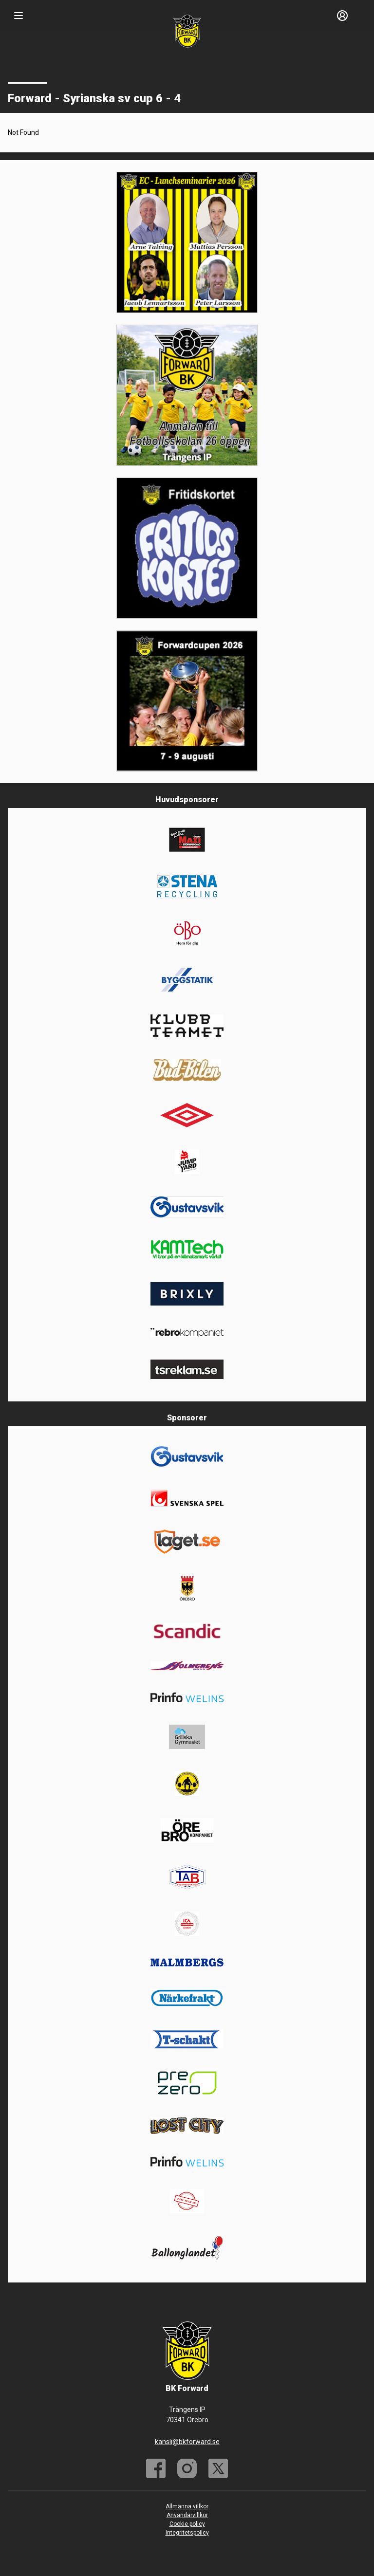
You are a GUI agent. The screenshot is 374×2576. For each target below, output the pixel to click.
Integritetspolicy (187, 2532)
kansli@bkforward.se (187, 2442)
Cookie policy (187, 2524)
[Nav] (18, 15)
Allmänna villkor (187, 2506)
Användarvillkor (187, 2515)
